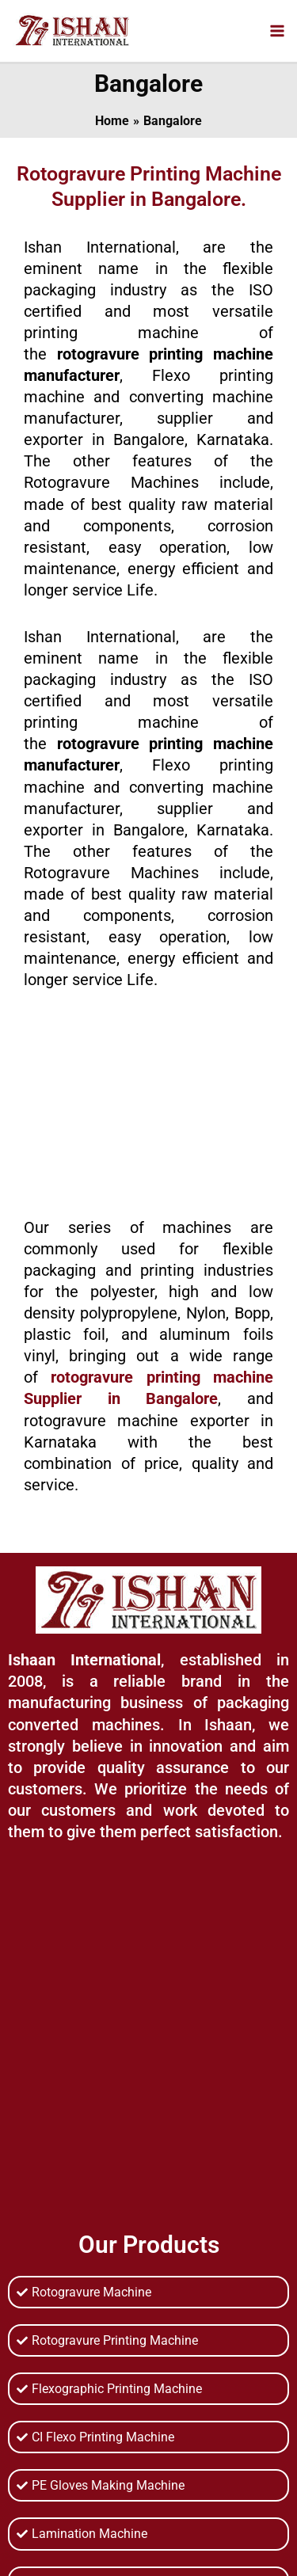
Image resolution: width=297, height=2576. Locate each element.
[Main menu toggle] (277, 30)
